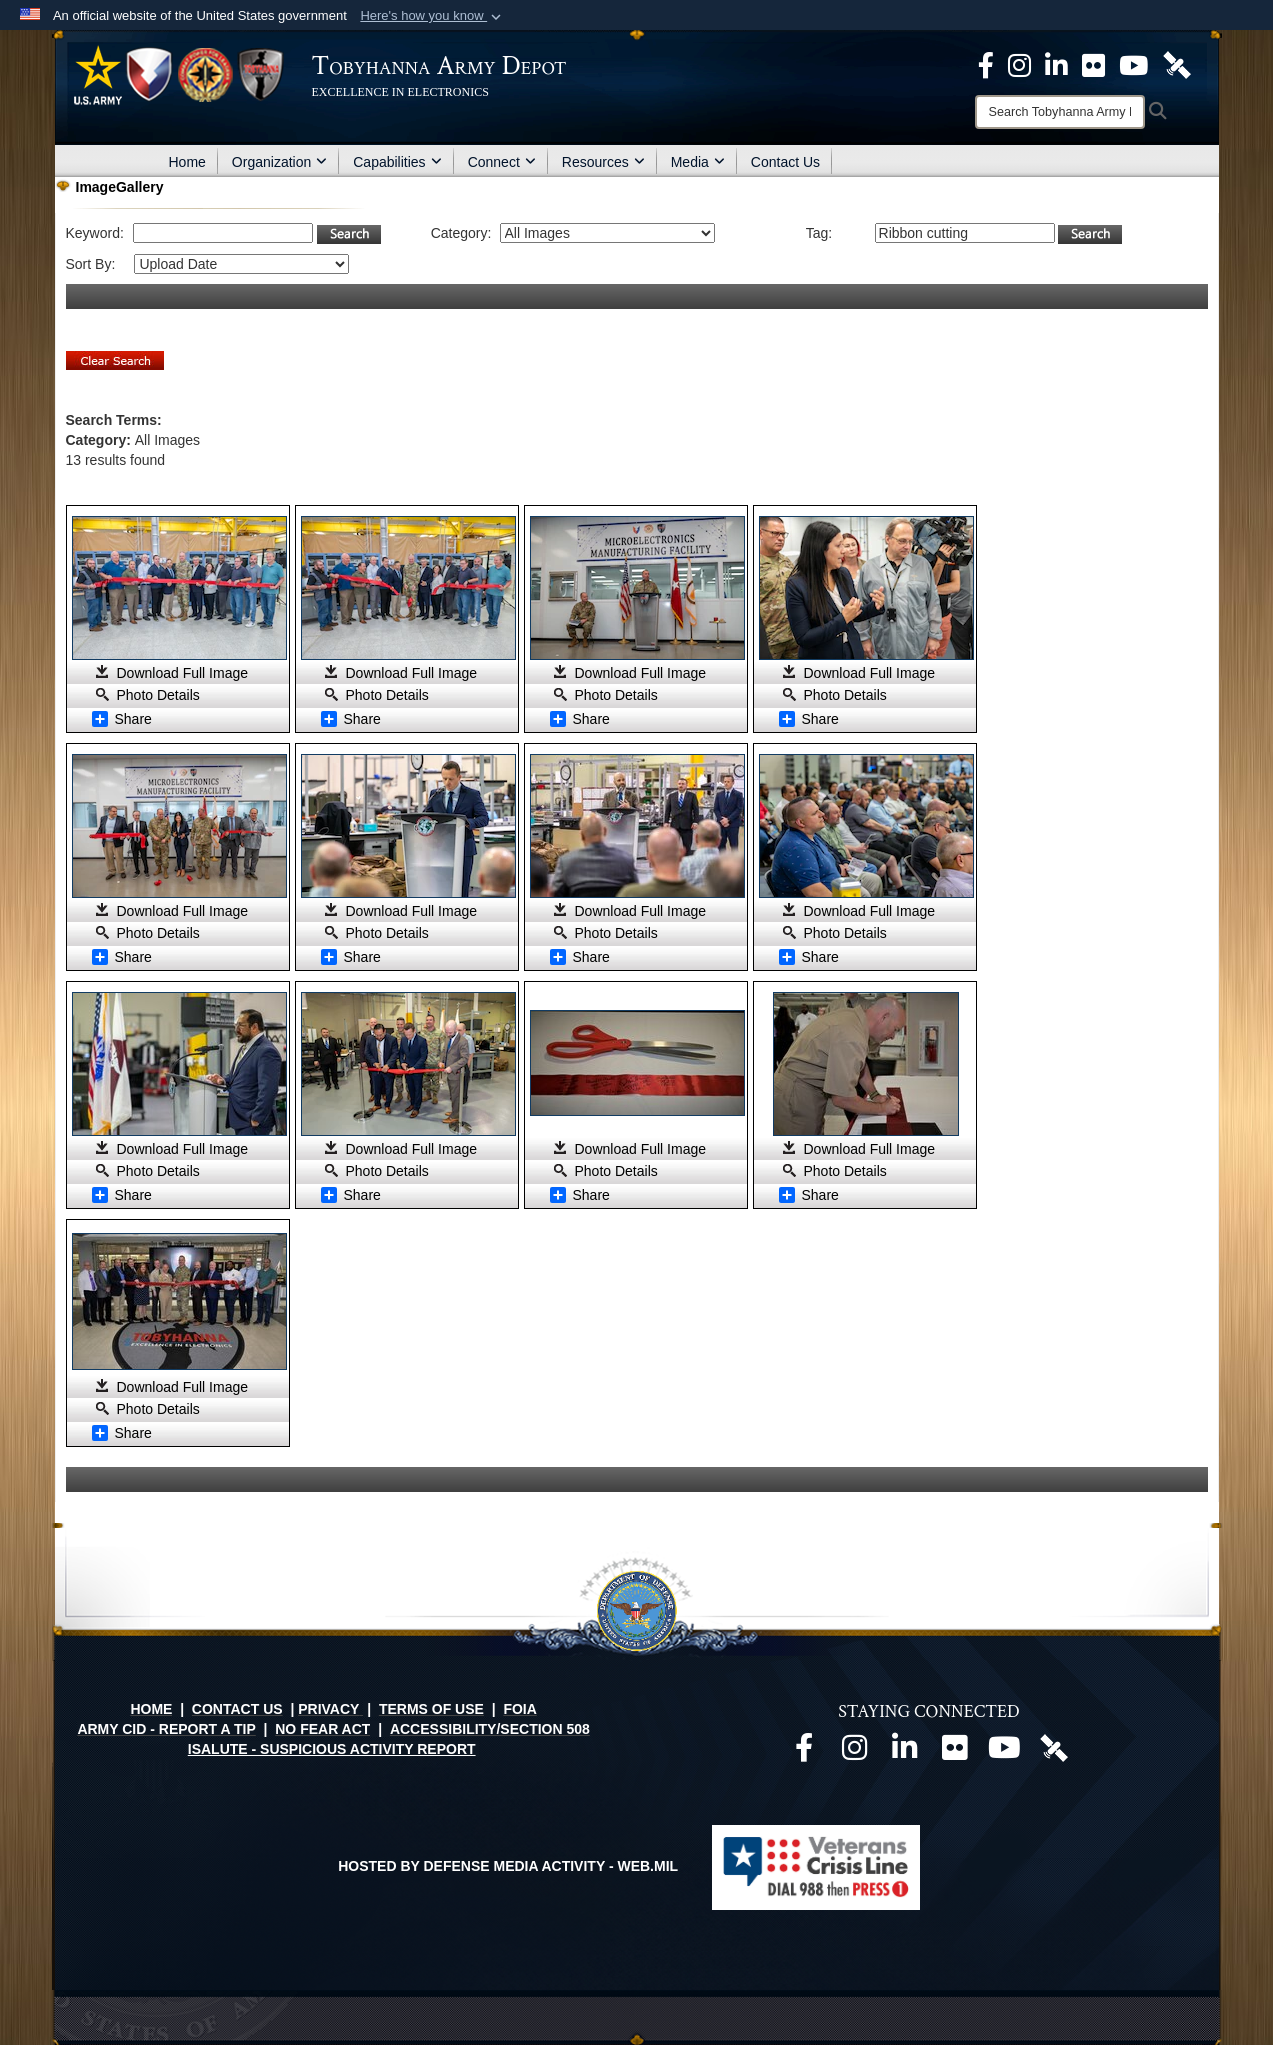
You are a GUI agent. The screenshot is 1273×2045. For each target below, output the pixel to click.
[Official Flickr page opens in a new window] (1093, 64)
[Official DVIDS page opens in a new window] (1177, 64)
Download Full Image (183, 673)
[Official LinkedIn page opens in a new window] (1056, 64)
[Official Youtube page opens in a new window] (1004, 1753)
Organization (279, 162)
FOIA (519, 1709)
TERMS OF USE (431, 1709)
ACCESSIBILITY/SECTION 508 (490, 1729)
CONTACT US (237, 1709)
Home (187, 162)
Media (698, 162)
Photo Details (158, 695)
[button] (432, 16)
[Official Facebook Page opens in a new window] (986, 64)
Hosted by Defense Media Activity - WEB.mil (508, 1866)
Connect (502, 162)
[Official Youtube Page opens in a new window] (1133, 64)
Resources (603, 162)
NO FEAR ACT (322, 1729)
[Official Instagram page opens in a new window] (1019, 64)
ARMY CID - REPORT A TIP (166, 1729)
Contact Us (785, 162)
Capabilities (397, 162)
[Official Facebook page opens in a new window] (804, 1753)
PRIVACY (328, 1709)
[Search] (1060, 112)
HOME (151, 1709)
